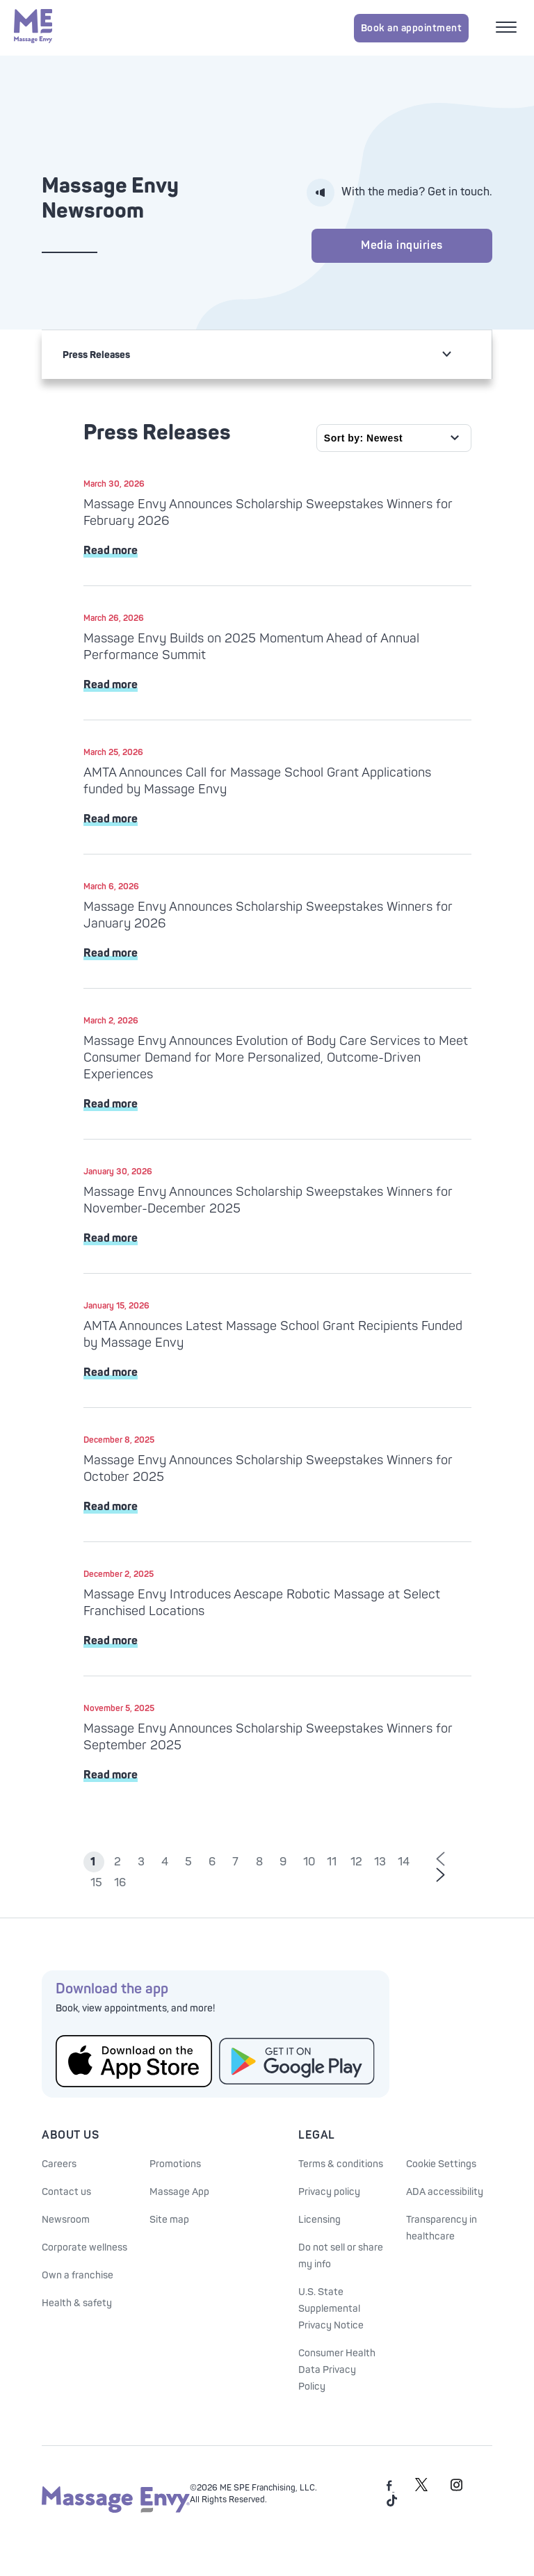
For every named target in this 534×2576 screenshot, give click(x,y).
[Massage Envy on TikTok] (392, 2504)
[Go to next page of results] (440, 1876)
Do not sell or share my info (340, 2256)
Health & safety (77, 2303)
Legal (316, 2135)
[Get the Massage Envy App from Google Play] (297, 2061)
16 (120, 1883)
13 (380, 1862)
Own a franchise (77, 2275)
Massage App (179, 2192)
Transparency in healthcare (441, 2228)
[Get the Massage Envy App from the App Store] (134, 2061)
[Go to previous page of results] (440, 1860)
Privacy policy (329, 2192)
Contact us (66, 2192)
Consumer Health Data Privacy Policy (336, 2369)
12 (356, 1862)
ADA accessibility (444, 2192)
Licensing (319, 2220)
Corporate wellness (84, 2247)
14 (404, 1862)
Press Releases (96, 355)
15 (96, 1883)
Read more (110, 551)
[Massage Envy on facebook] (390, 2489)
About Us (70, 2135)
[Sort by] (393, 438)
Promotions (175, 2164)
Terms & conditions (340, 2164)
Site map (169, 2220)
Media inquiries (402, 245)
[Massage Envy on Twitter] (421, 2489)
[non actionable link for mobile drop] (446, 354)
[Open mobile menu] (508, 28)
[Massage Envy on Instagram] (457, 2489)
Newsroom (66, 2220)
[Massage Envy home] (33, 28)
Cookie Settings (441, 2164)
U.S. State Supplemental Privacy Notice (331, 2308)
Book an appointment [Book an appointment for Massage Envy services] (411, 28)
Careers (59, 2164)
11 (332, 1862)
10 (309, 1862)
